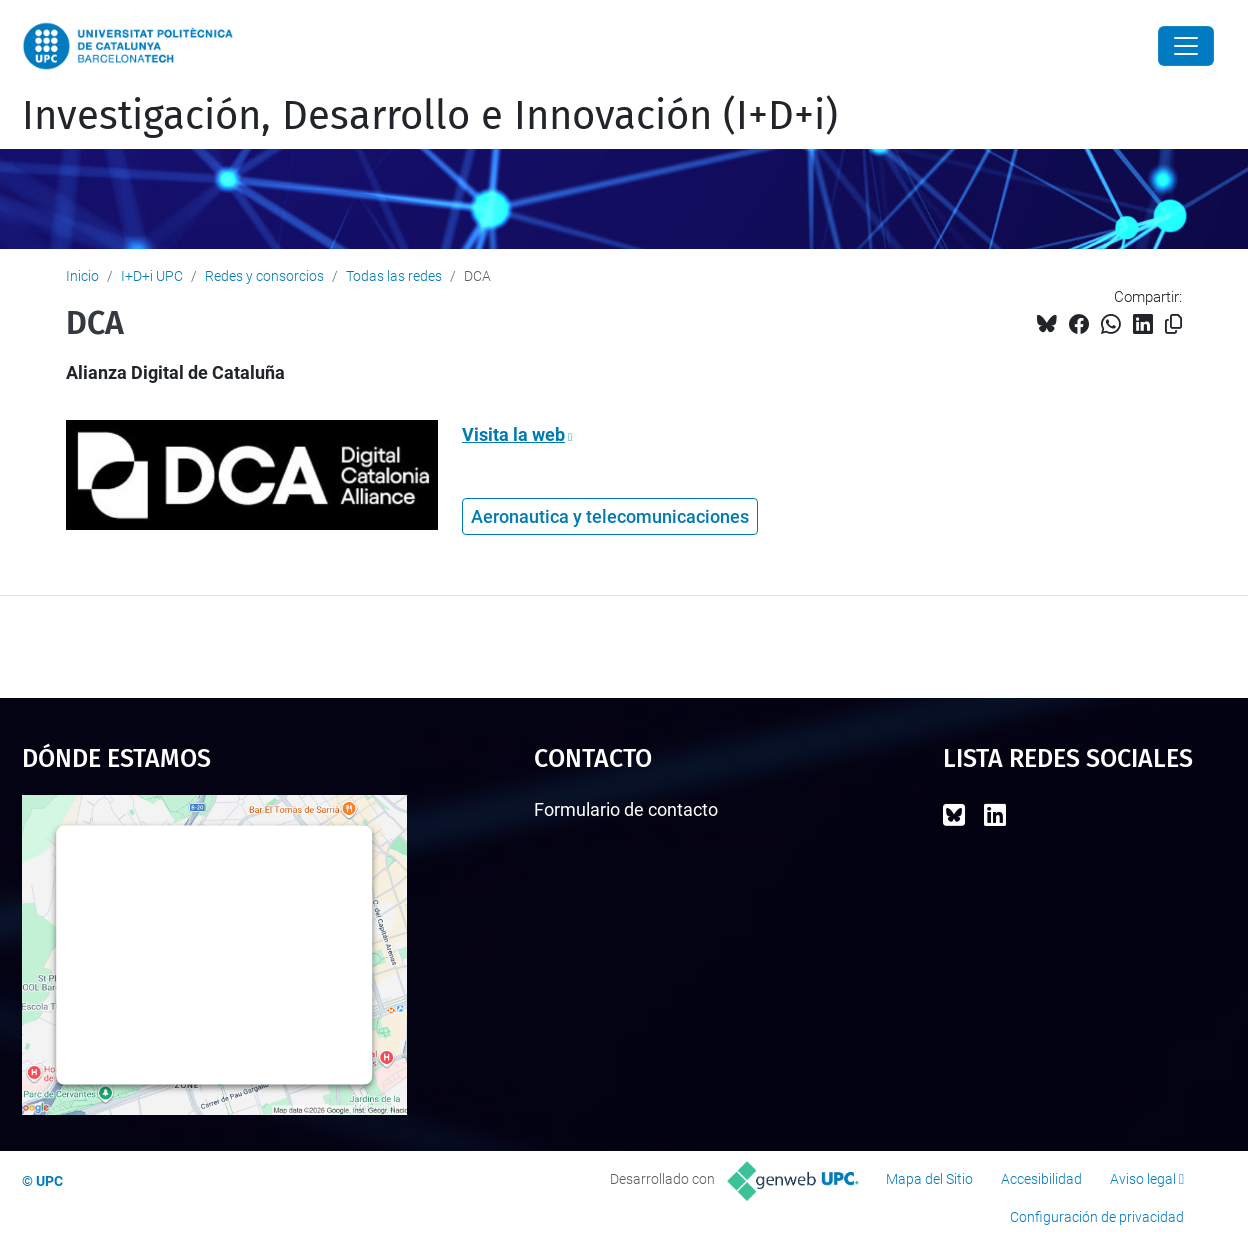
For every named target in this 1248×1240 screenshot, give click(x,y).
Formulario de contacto (626, 809)
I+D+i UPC (152, 276)
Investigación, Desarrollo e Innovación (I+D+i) (430, 116)
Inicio (82, 276)
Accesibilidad (1041, 1179)
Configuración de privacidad (1097, 1217)
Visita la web (513, 434)
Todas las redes (394, 276)
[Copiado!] (1173, 324)
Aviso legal (1143, 1179)
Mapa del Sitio (929, 1179)
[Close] (1186, 46)
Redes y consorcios (264, 276)
